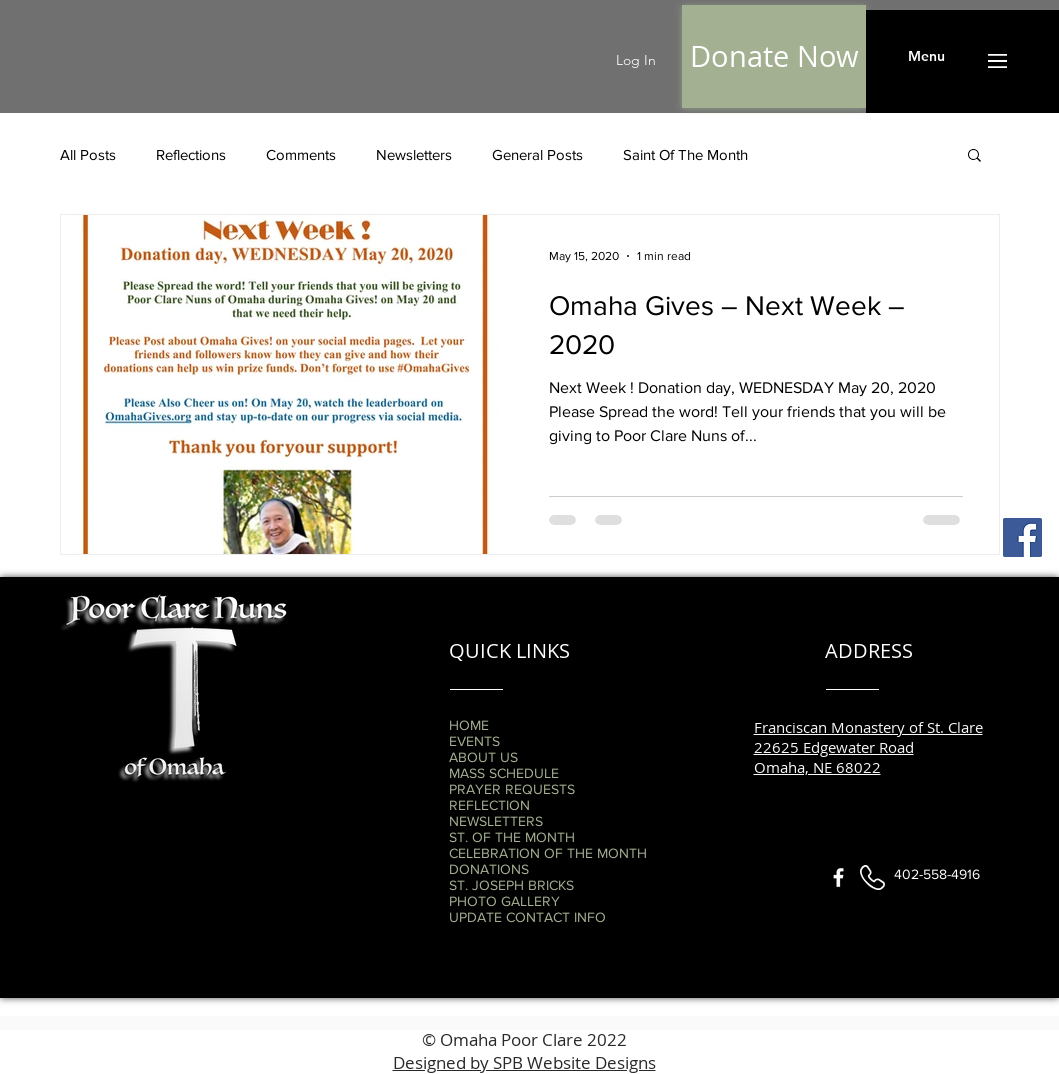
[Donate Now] (774, 56)
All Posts (88, 154)
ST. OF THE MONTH (512, 837)
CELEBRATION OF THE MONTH (548, 853)
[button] (926, 57)
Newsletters (414, 154)
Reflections (191, 154)
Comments (301, 154)
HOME (469, 725)
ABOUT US (483, 757)
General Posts (537, 154)
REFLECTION (489, 805)
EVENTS (474, 741)
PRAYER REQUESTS (512, 789)
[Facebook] (1022, 537)
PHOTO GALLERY (504, 901)
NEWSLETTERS (496, 821)
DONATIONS (489, 869)
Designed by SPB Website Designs (524, 1062)
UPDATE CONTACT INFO (527, 917)
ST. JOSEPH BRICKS (511, 885)
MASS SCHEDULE (504, 773)
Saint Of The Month (685, 154)
